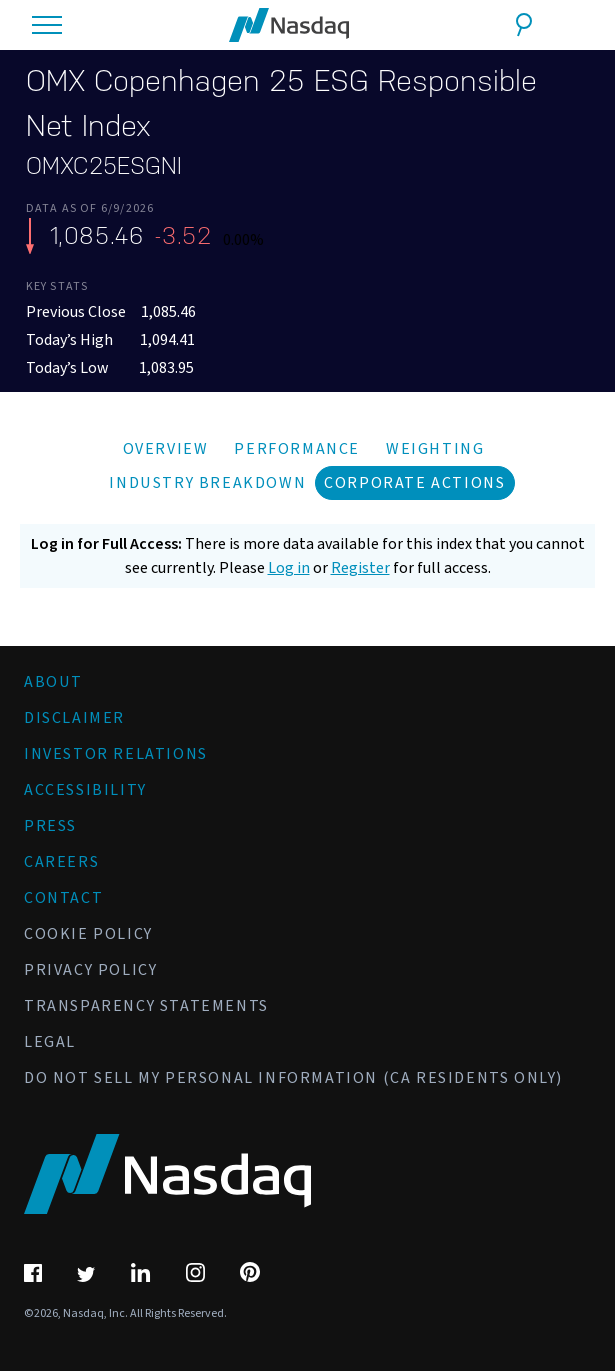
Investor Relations (116, 754)
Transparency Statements (146, 1006)
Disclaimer (74, 718)
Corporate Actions (414, 483)
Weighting (435, 449)
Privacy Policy (90, 970)
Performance (297, 449)
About (53, 682)
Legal (50, 1042)
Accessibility (85, 790)
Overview (166, 449)
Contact (63, 898)
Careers (61, 862)
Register (360, 568)
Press (50, 826)
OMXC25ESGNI (104, 166)
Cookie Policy (88, 934)
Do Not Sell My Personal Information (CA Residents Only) (293, 1078)
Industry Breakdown (207, 483)
